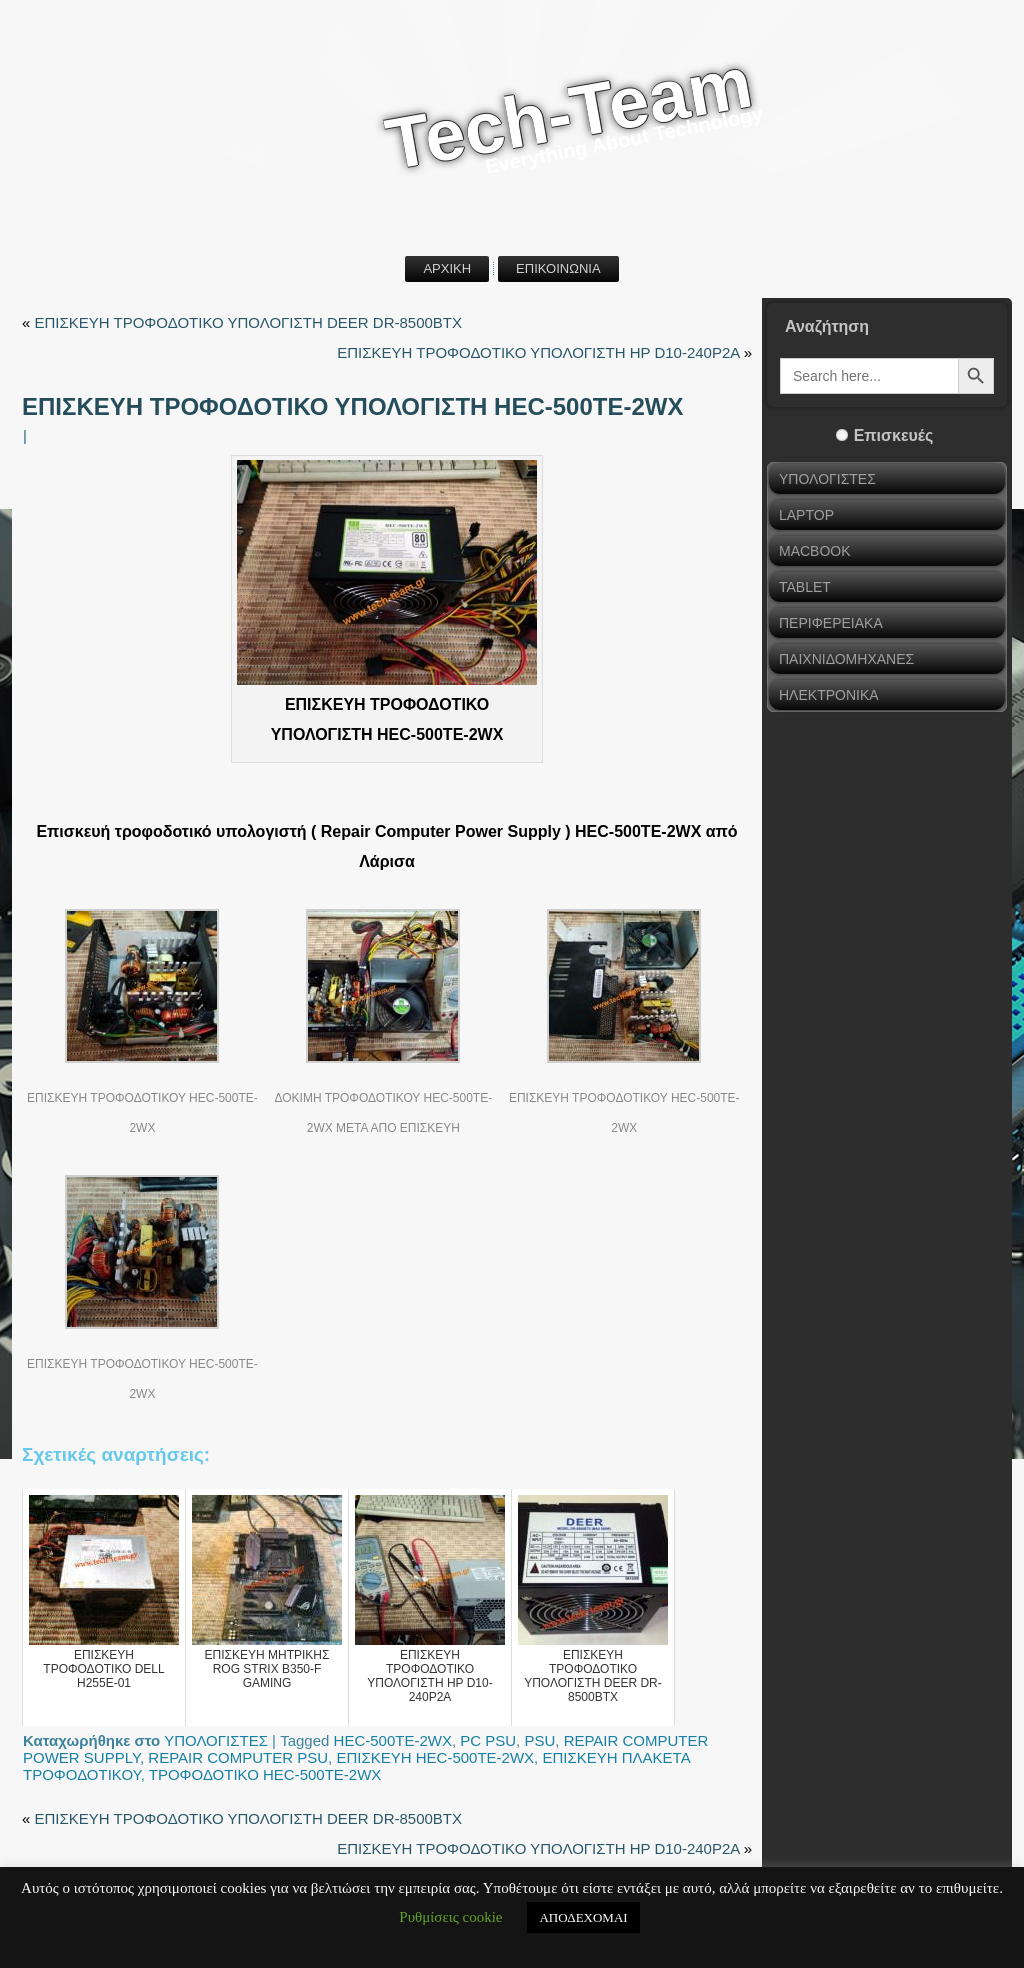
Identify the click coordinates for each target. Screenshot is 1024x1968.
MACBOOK (815, 551)
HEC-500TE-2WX (393, 1740)
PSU (539, 1740)
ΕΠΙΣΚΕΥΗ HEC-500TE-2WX (435, 1757)
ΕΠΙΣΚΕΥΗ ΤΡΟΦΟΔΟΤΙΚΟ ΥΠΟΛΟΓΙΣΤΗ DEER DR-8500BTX (249, 322)
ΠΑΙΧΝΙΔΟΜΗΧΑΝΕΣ (846, 659)
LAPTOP (806, 515)
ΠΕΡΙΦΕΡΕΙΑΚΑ (831, 623)
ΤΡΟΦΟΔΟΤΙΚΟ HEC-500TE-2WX (265, 1774)
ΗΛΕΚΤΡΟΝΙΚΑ (829, 695)
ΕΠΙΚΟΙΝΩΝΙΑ (558, 268)
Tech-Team (569, 113)
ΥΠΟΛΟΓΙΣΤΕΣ (216, 1740)
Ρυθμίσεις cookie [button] (450, 1917)
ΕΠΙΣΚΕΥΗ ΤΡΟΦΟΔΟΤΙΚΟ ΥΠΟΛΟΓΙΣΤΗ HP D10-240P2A (538, 352)
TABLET (805, 587)
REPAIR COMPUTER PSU (238, 1757)
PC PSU (488, 1740)
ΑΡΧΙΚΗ (447, 268)
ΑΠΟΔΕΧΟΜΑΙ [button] (583, 1917)
